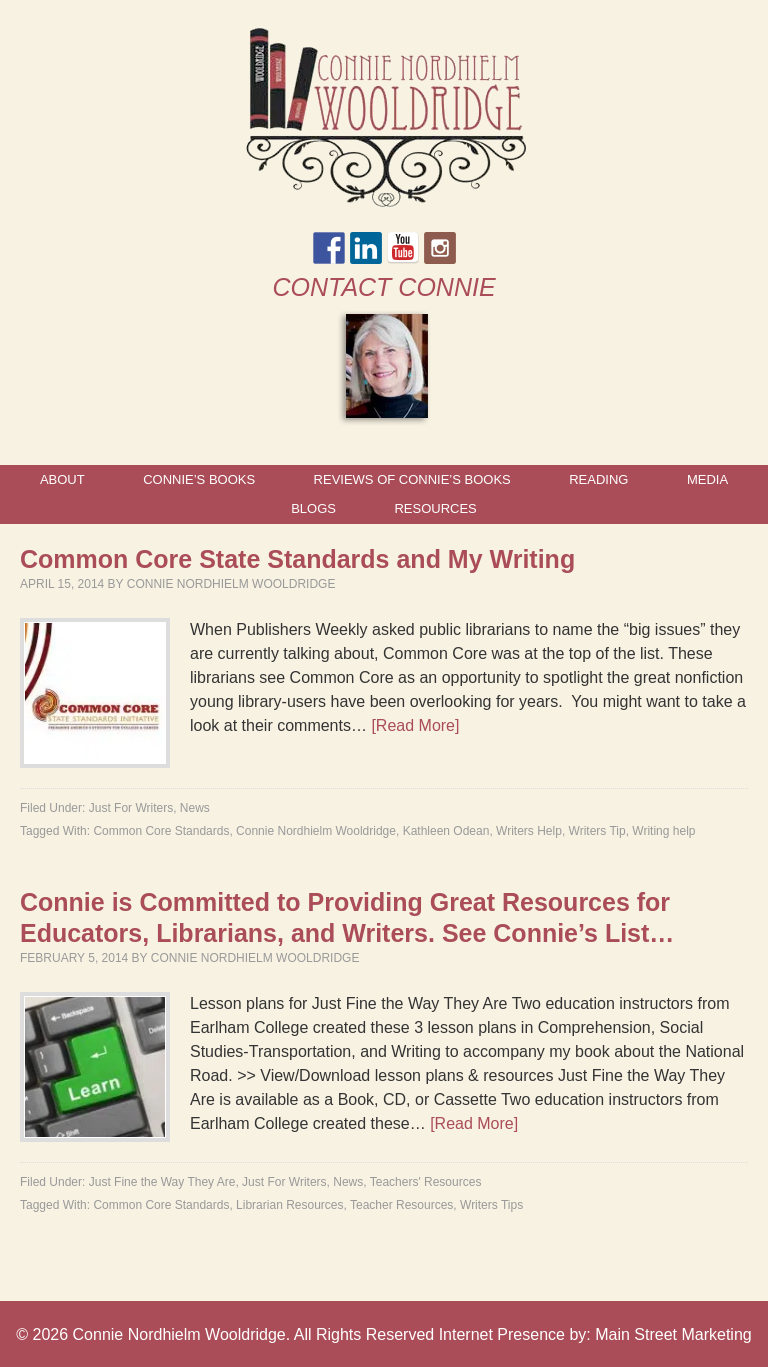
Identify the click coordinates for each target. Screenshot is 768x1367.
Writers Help (529, 831)
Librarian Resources (289, 1205)
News (195, 808)
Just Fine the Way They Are (162, 1182)
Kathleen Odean (446, 831)
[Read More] (415, 725)
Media (707, 479)
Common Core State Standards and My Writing (297, 559)
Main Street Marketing (673, 1334)
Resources (435, 508)
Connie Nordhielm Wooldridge (231, 584)
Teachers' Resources (426, 1182)
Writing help (663, 831)
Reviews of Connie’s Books (412, 479)
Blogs (313, 508)
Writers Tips (491, 1205)
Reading (598, 479)
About (62, 479)
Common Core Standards (161, 831)
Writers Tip (597, 831)
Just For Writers (131, 808)
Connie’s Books (199, 479)
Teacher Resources (401, 1205)
